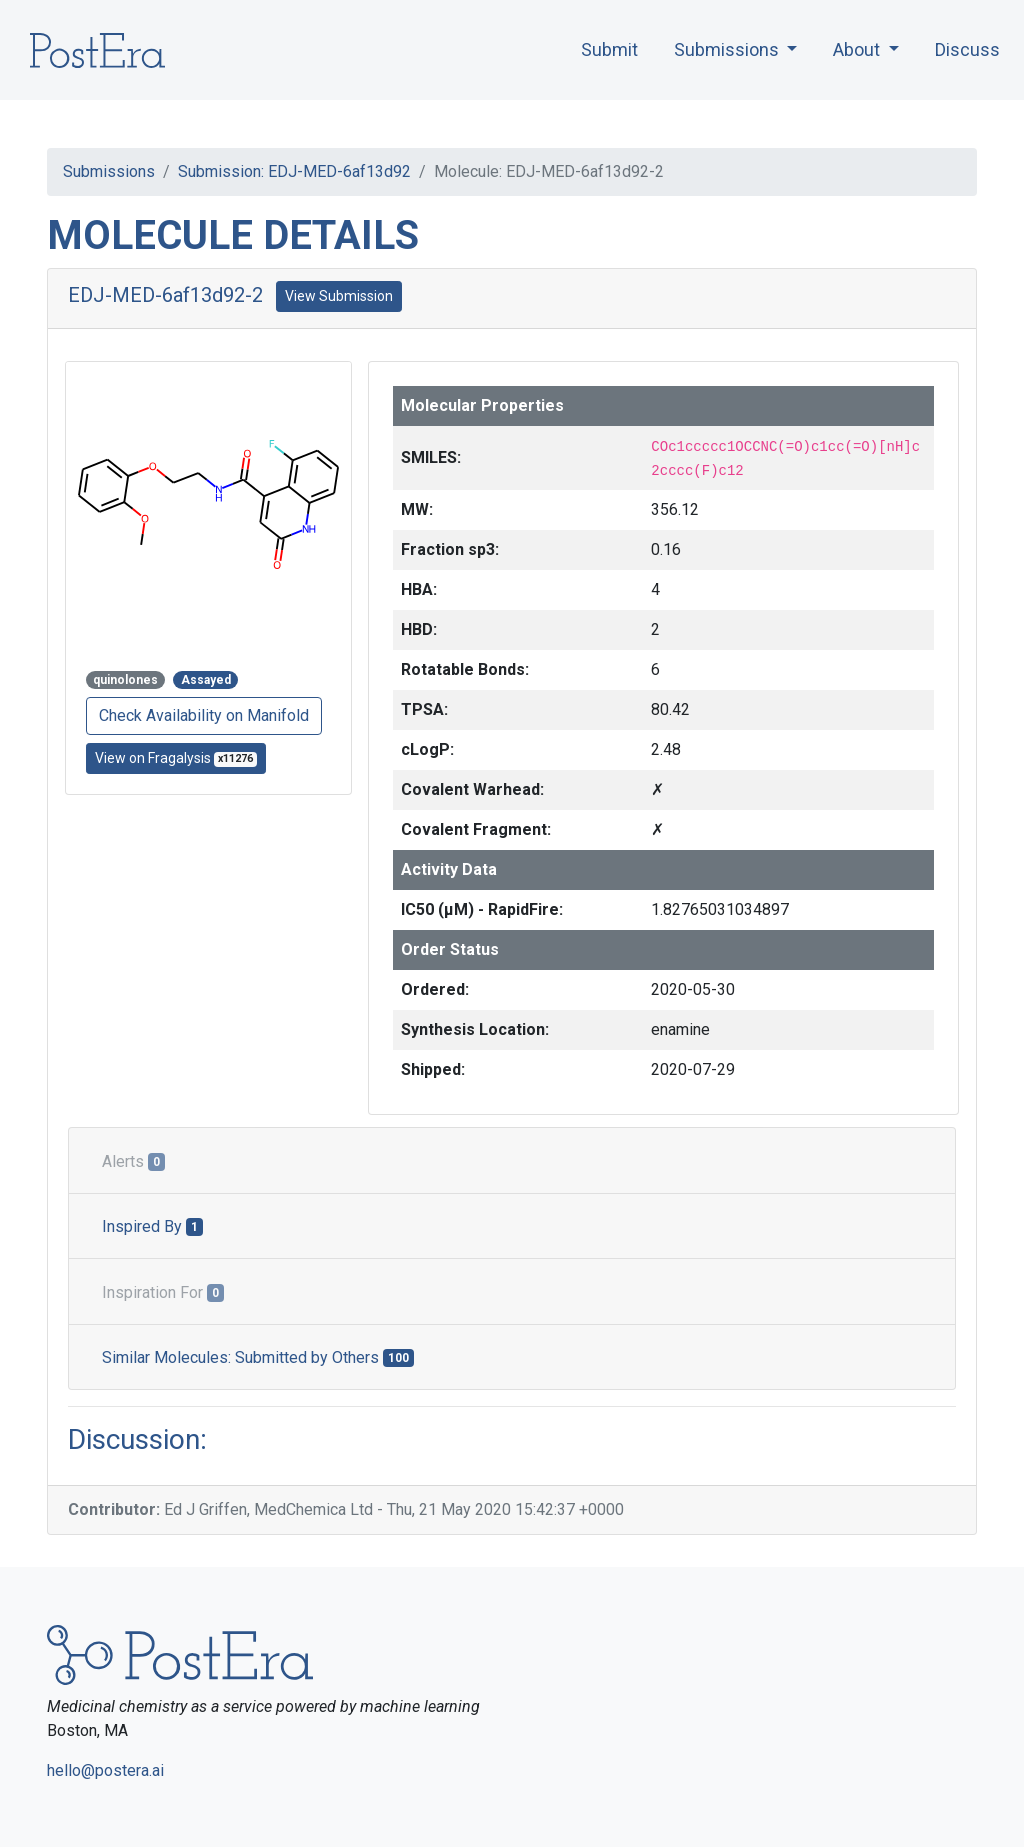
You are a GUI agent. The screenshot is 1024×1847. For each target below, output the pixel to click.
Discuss (967, 49)
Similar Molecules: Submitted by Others (258, 1357)
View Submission (339, 296)
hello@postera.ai (105, 1770)
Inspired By (152, 1226)
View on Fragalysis (176, 758)
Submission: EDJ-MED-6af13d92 (294, 171)
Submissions (109, 171)
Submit (609, 49)
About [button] (858, 49)
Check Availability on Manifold (204, 715)
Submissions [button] (728, 49)
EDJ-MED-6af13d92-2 (165, 295)
